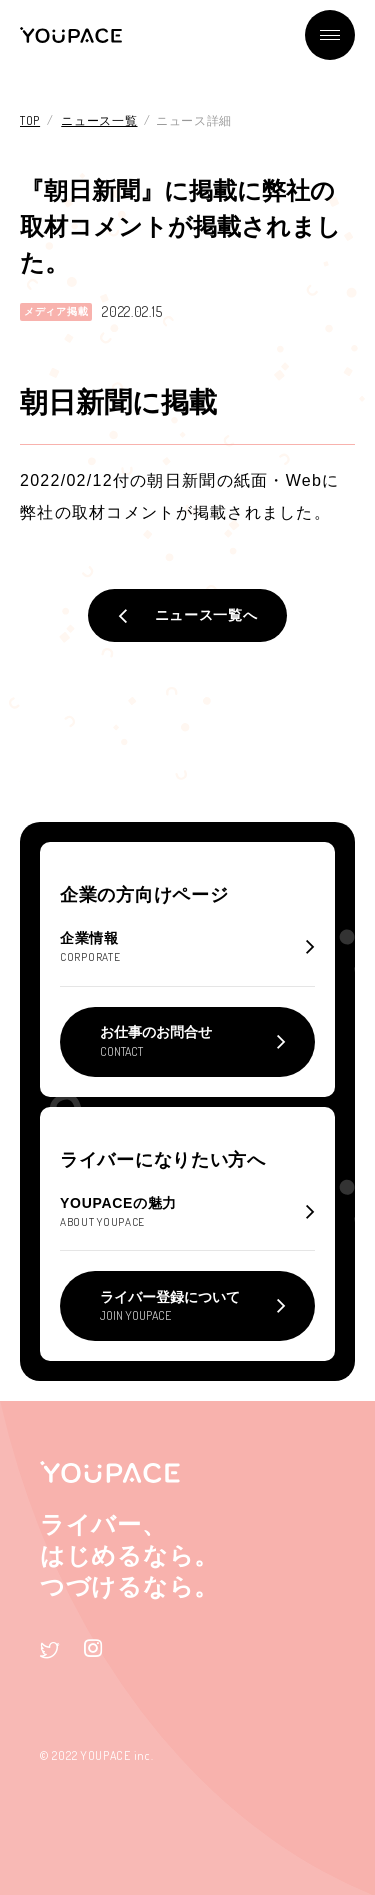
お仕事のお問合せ (156, 1041)
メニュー (330, 35)
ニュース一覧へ (206, 615)
